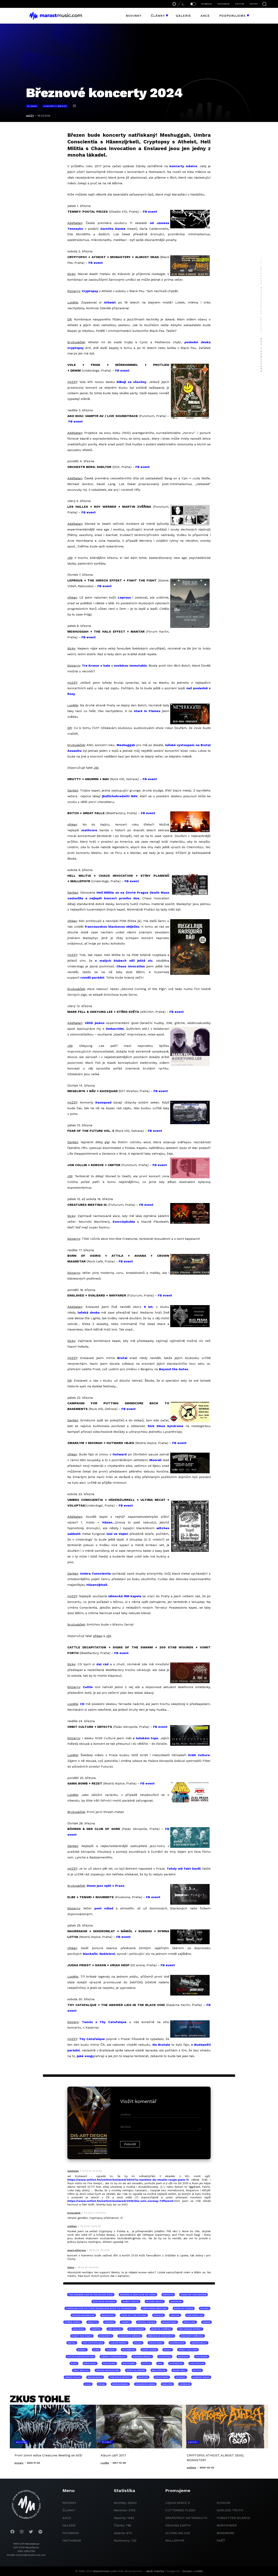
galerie (69, 2525)
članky (68, 2510)
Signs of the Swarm (193, 2295)
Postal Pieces (146, 2322)
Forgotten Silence (233, 2518)
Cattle (88, 1687)
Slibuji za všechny (131, 382)
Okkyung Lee (195, 2315)
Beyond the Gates (173, 1369)
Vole (88, 2384)
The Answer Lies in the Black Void (91, 2295)
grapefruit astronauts (186, 2518)
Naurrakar (177, 2343)
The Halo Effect (120, 2377)
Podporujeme (232, 16)
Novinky (133, 16)
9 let (148, 1307)
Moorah (155, 1460)
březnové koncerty (161, 2336)
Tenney (125, 2322)
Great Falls (73, 2377)
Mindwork (225, 2533)
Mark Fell (179, 2370)
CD (82, 1704)
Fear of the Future (133, 2315)
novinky (69, 2503)
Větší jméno (94, 1023)
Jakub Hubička (154, 2571)
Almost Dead (201, 2377)
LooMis (198, 2571)
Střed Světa (73, 2322)
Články (158, 16)
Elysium (223, 2503)
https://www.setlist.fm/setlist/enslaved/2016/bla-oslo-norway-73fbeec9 (120, 2200)
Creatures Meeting (154, 2308)
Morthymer (227, 2525)
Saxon (138, 2343)
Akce (205, 16)
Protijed (189, 2322)
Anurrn (109, 2322)
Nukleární (107, 1954)
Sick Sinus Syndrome (166, 1426)
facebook (70, 2533)
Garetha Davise (113, 229)
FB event (150, 211)
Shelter (167, 2384)
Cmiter (175, 2315)
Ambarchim (115, 1029)
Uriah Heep (156, 2343)
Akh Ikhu (78, 2329)
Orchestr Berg (145, 2384)
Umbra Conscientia (95, 1573)
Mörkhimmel (120, 2384)
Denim (206, 2322)
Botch (197, 2370)
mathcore (89, 830)
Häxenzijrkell (96, 1585)
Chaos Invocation (130, 966)
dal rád (102, 1664)
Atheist (110, 302)
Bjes (74, 2363)
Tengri (110, 2350)
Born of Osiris (183, 2308)
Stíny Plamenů (135, 2370)
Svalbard (109, 2363)
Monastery (169, 2322)
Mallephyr (159, 2370)
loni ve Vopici (117, 1534)
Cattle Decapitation (80, 2356)
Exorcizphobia (124, 1221)
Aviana (204, 2308)
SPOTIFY (254, 4)
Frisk (101, 2384)
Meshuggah (126, 745)
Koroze (158, 2315)
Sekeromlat (199, 2343)
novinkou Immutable (130, 665)
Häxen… (108, 1522)
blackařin (90, 1954)
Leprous (124, 597)
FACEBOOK (206, 4)
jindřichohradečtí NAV (120, 796)
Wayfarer (129, 2363)
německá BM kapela (124, 1596)
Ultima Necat (154, 2301)
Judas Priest (118, 2343)
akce (66, 2518)
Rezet (167, 2350)
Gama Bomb (149, 2350)
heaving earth (178, 2525)
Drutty (92, 2322)
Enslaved (90, 2363)
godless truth (230, 2510)
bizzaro (187, 2571)
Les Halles (115, 2329)
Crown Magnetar (83, 2315)
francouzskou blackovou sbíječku (112, 926)
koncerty (105, 2336)
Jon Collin (197, 2363)
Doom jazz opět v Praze (105, 1886)
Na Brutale (161, 2044)
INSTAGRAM (223, 4)
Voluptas (165, 2356)
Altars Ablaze (177, 2533)
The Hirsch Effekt (190, 2329)
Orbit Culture (199, 1755)
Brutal (122, 1358)
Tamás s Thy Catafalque (104, 2022)
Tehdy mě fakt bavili (183, 1868)
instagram (71, 2540)
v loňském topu (145, 1738)
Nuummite (128, 2350)
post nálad (103, 1908)
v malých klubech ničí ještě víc (123, 960)
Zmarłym (176, 2301)
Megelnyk (108, 2315)
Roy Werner (136, 2329)
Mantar (143, 2377)
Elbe (96, 2350)
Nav (160, 2363)
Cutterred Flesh (180, 2510)
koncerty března (192, 2336)
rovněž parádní (92, 977)
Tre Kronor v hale (96, 665)
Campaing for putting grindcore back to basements (100, 2308)
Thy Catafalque (92, 2039)
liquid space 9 (177, 2503)
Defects (168, 2295)
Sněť (221, 2540)
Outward (120, 1454)
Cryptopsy (90, 291)
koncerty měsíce (183, 166)
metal (72, 2343)
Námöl (82, 2350)
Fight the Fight (82, 2336)
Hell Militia (81, 2370)
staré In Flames (147, 711)
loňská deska (89, 1312)
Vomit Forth (131, 2301)
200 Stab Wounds (104, 2301)
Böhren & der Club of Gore (138, 2295)
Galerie (183, 16)
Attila (146, 2363)
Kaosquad (103, 1102)
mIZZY (30, 115)
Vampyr (96, 2329)
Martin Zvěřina (161, 2329)
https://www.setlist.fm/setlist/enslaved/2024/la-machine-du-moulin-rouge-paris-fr (128, 2179)
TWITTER (239, 4)
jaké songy (85, 2056)
